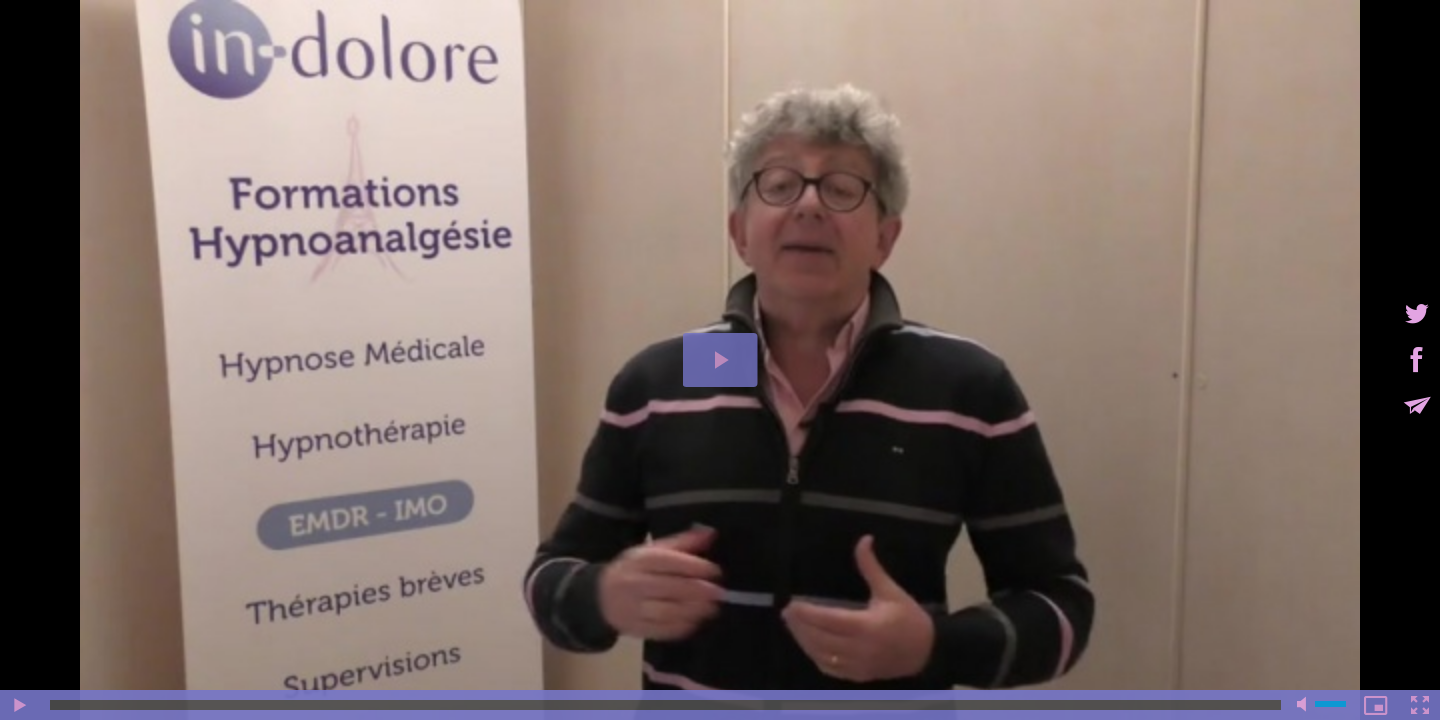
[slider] (665, 705)
